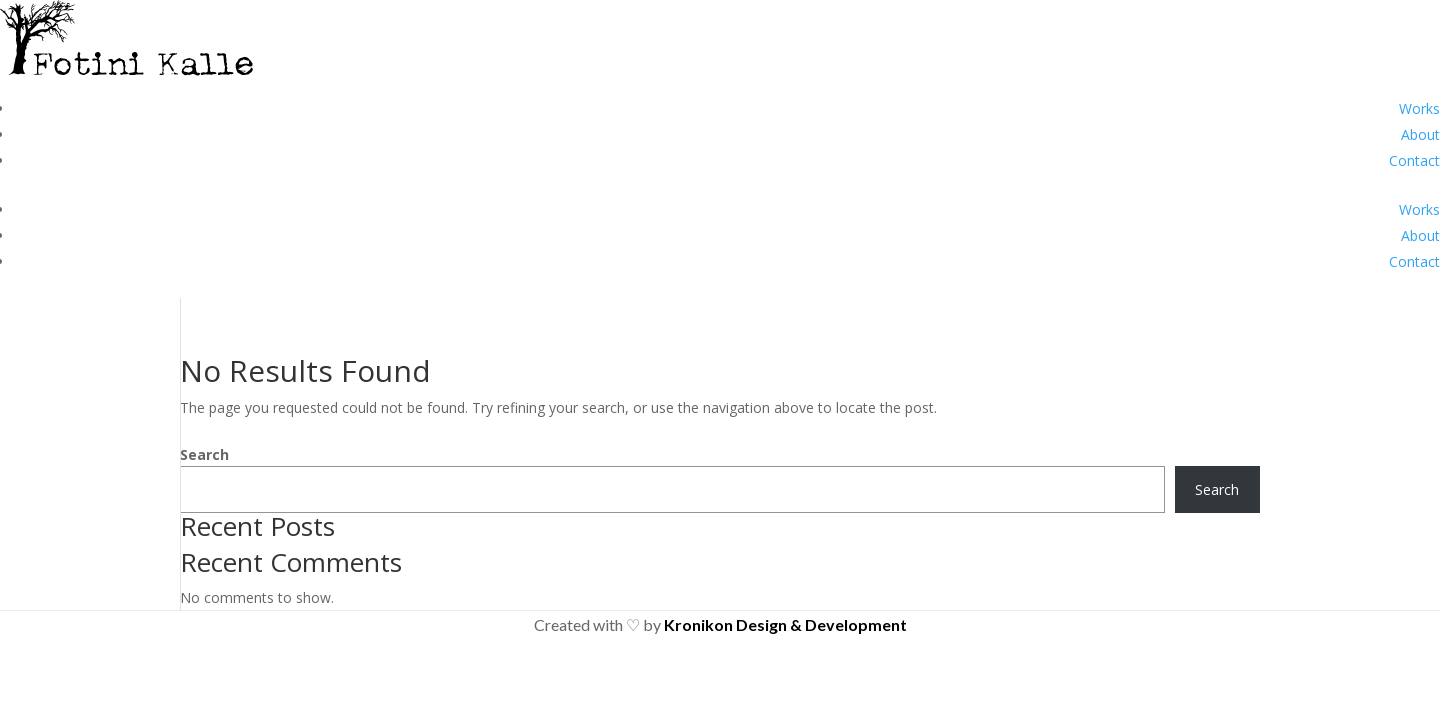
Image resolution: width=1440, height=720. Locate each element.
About (1420, 134)
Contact (1414, 160)
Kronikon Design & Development (785, 624)
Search (204, 454)
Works (1419, 108)
